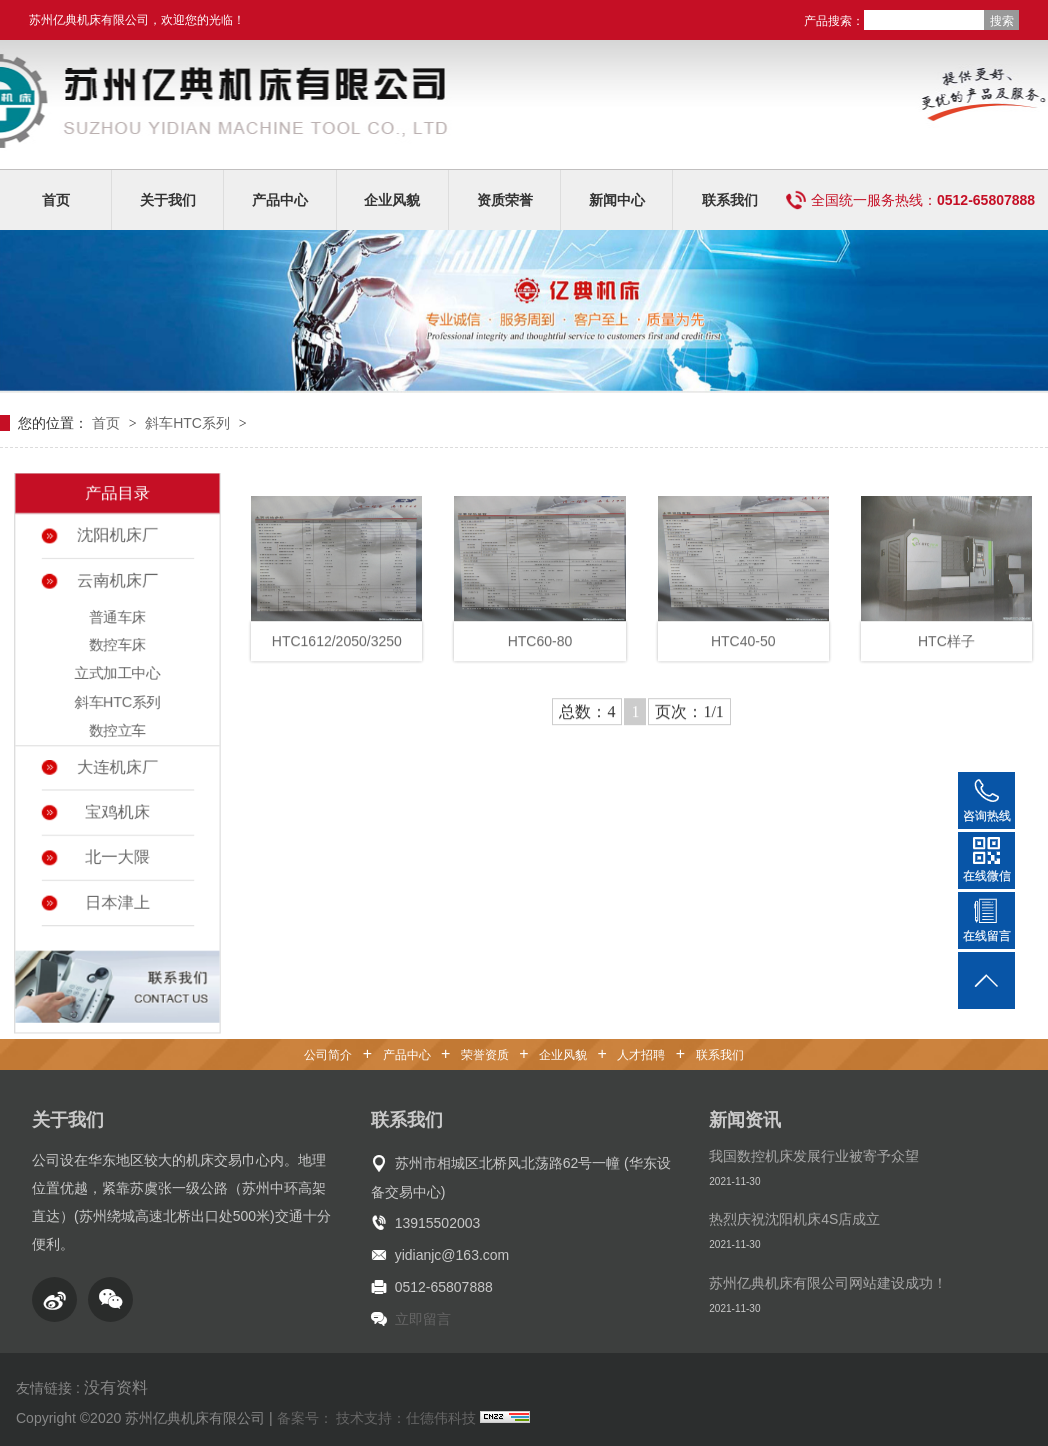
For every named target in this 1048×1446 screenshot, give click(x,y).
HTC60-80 (540, 654)
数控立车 (117, 730)
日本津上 (117, 898)
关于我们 (168, 200)
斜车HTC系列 (189, 423)
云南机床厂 (117, 585)
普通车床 (117, 620)
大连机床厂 (117, 767)
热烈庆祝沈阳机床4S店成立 (794, 1219)
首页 (56, 200)
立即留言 (423, 1319)
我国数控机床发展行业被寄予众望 (814, 1156)
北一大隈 (117, 854)
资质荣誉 (505, 200)
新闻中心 (617, 200)
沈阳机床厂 (117, 541)
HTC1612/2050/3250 (337, 654)
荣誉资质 (485, 1055)
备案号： (305, 1418)
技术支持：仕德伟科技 (406, 1418)
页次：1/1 (689, 724)
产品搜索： (834, 21)
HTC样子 (946, 654)
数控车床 (117, 648)
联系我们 (730, 200)
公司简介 (328, 1055)
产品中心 (280, 200)
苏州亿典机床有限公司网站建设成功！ (828, 1283)
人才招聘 (641, 1055)
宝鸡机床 (117, 811)
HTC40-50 (743, 654)
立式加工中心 (118, 675)
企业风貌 (392, 200)
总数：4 (587, 724)
